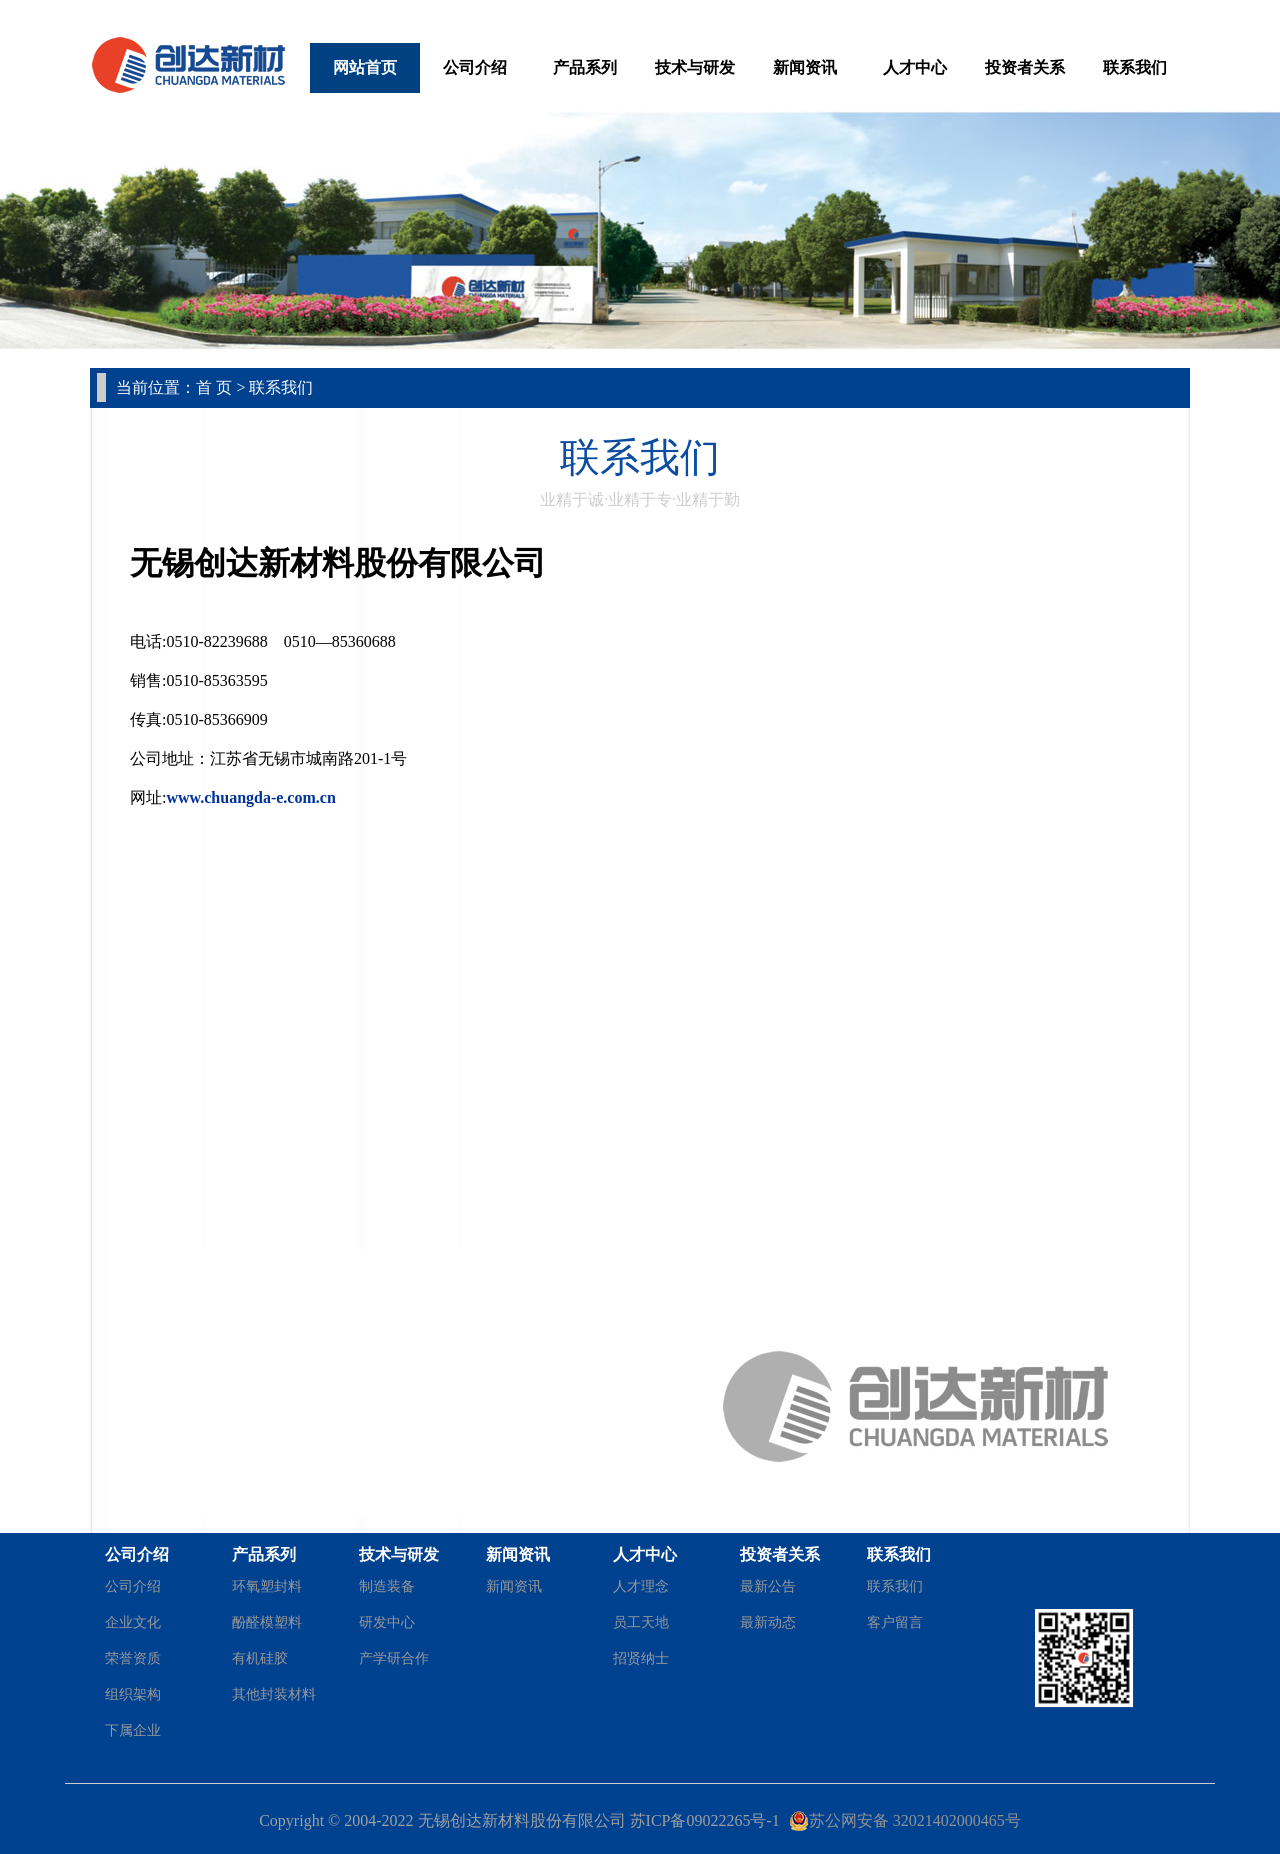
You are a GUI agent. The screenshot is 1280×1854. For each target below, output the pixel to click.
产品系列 (585, 67)
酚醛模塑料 (267, 1622)
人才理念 (641, 1586)
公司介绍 (475, 67)
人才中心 (915, 67)
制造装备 (387, 1586)
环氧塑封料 (267, 1586)
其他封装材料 (274, 1694)
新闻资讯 (805, 67)
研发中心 (387, 1622)
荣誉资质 (133, 1658)
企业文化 (133, 1622)
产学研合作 (394, 1658)
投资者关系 (1025, 67)
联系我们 (1135, 67)
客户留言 (895, 1622)
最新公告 (768, 1586)
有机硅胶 (260, 1658)
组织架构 (133, 1694)
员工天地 (641, 1622)
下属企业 (133, 1730)
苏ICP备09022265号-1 (705, 1820)
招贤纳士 (641, 1658)
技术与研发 (695, 67)
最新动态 (768, 1622)
